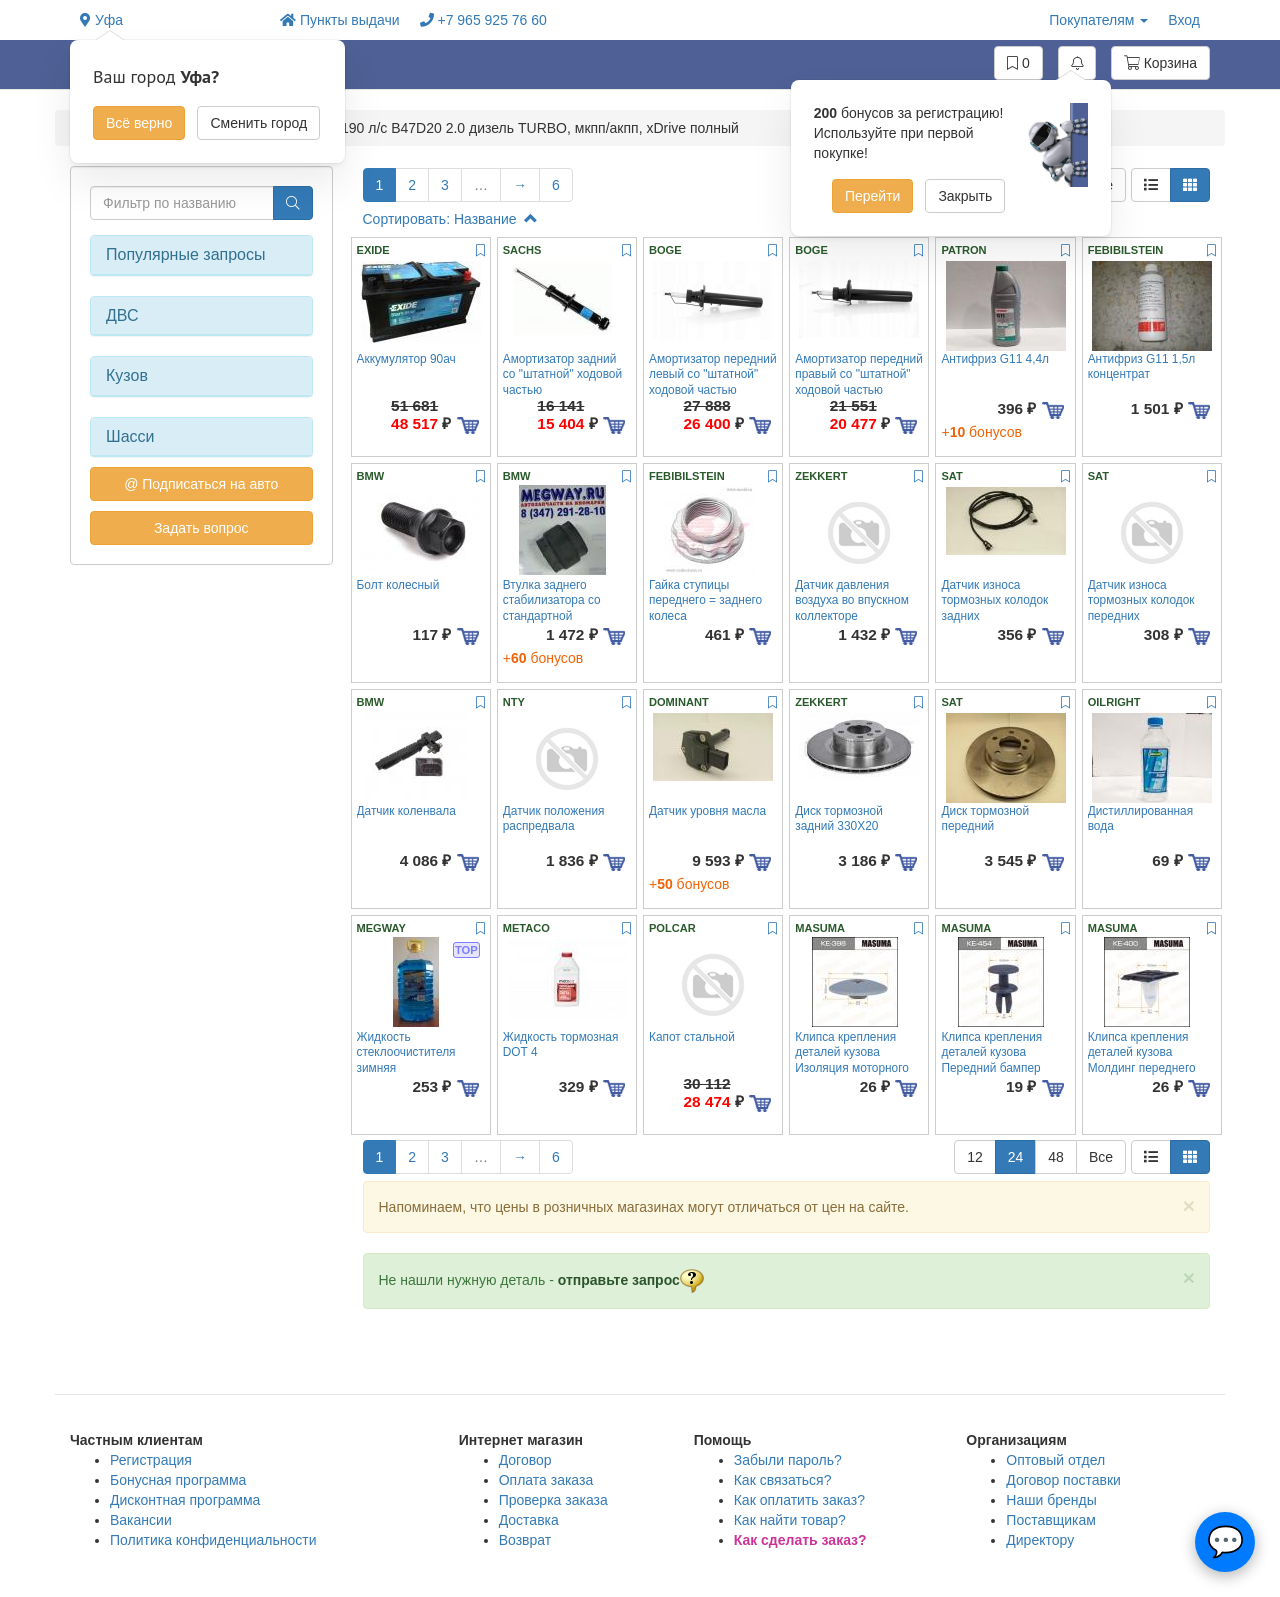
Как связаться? (783, 1480)
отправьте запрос (631, 1280)
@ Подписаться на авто (201, 484)
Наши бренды (1051, 1500)
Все (1101, 1157)
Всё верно (139, 123)
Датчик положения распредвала (554, 818)
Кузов (127, 375)
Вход (1184, 20)
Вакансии (141, 1520)
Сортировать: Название (450, 219)
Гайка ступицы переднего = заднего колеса (705, 600)
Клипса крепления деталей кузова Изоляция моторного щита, (852, 1060)
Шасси (130, 436)
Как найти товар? (790, 1520)
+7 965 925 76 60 (483, 20)
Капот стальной (692, 1037)
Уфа (101, 20)
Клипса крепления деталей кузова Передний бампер (991, 1052)
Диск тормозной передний (985, 818)
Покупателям (1098, 20)
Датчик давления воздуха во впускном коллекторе (852, 600)
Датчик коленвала (406, 811)
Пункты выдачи (340, 20)
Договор (525, 1460)
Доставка (529, 1520)
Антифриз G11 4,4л (995, 359)
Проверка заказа (553, 1500)
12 (975, 1157)
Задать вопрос (201, 528)
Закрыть (965, 196)
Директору (1040, 1540)
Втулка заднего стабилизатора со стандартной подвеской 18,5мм (553, 608)
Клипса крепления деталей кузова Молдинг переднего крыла (1142, 1060)
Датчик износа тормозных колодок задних (994, 600)
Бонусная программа (178, 1480)
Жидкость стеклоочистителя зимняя (406, 1052)
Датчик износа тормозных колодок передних (1141, 600)
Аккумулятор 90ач (406, 359)
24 (1016, 1157)
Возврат (525, 1540)
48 (1056, 1157)
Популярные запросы (185, 254)
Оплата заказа (546, 1480)
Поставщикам (1051, 1520)
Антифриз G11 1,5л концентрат (1142, 366)
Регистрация (151, 1460)
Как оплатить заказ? (799, 1500)
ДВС (122, 315)
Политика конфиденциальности (213, 1540)
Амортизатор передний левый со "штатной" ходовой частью (713, 374)
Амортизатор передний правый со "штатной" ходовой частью (859, 374)
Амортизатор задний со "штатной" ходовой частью (562, 374)
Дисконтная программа (185, 1500)
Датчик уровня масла (707, 811)
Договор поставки (1063, 1480)
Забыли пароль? (788, 1460)
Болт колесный (398, 585)
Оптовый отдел (1055, 1460)
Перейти (872, 196)
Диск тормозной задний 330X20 (839, 818)
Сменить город (258, 123)
